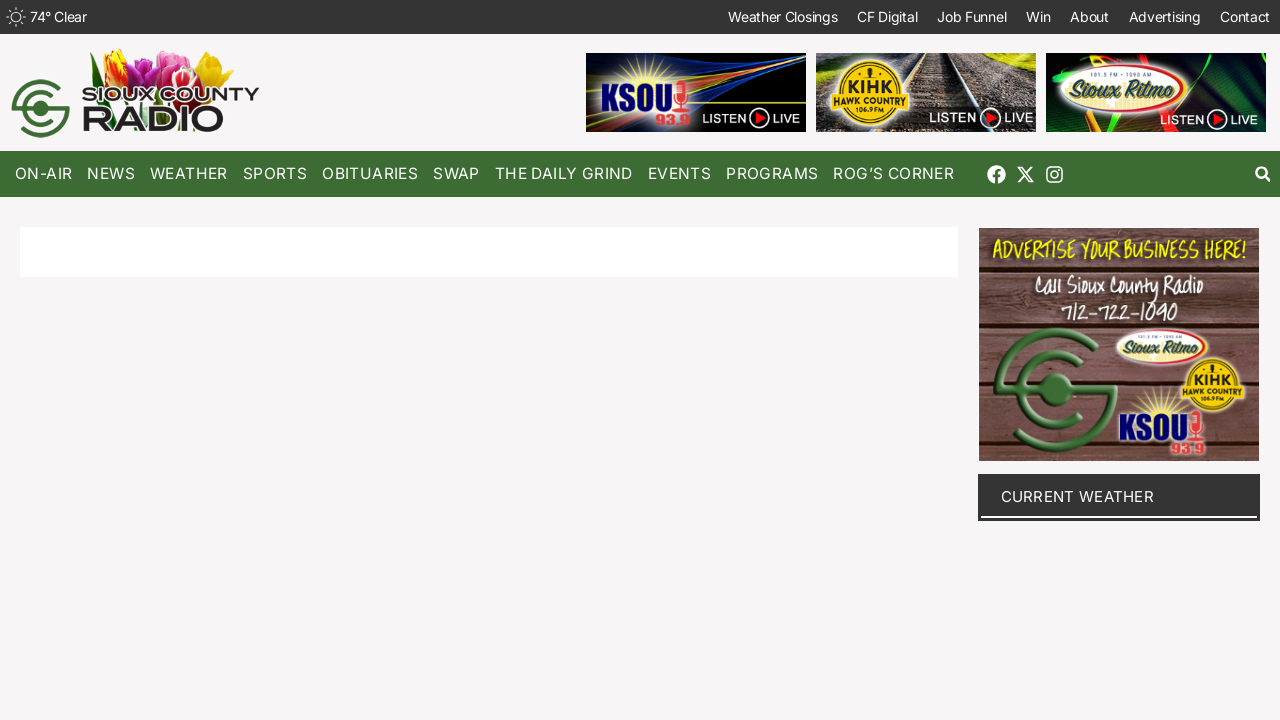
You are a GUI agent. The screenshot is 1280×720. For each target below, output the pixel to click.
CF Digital (887, 16)
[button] (1262, 174)
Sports (275, 173)
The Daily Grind (564, 173)
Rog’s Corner (893, 173)
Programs (772, 173)
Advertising (1164, 16)
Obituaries (370, 173)
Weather (189, 173)
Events (679, 173)
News (111, 173)
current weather (1078, 496)
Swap (456, 173)
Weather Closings (782, 16)
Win (1038, 16)
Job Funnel (971, 16)
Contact (1245, 16)
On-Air (43, 173)
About (1089, 16)
